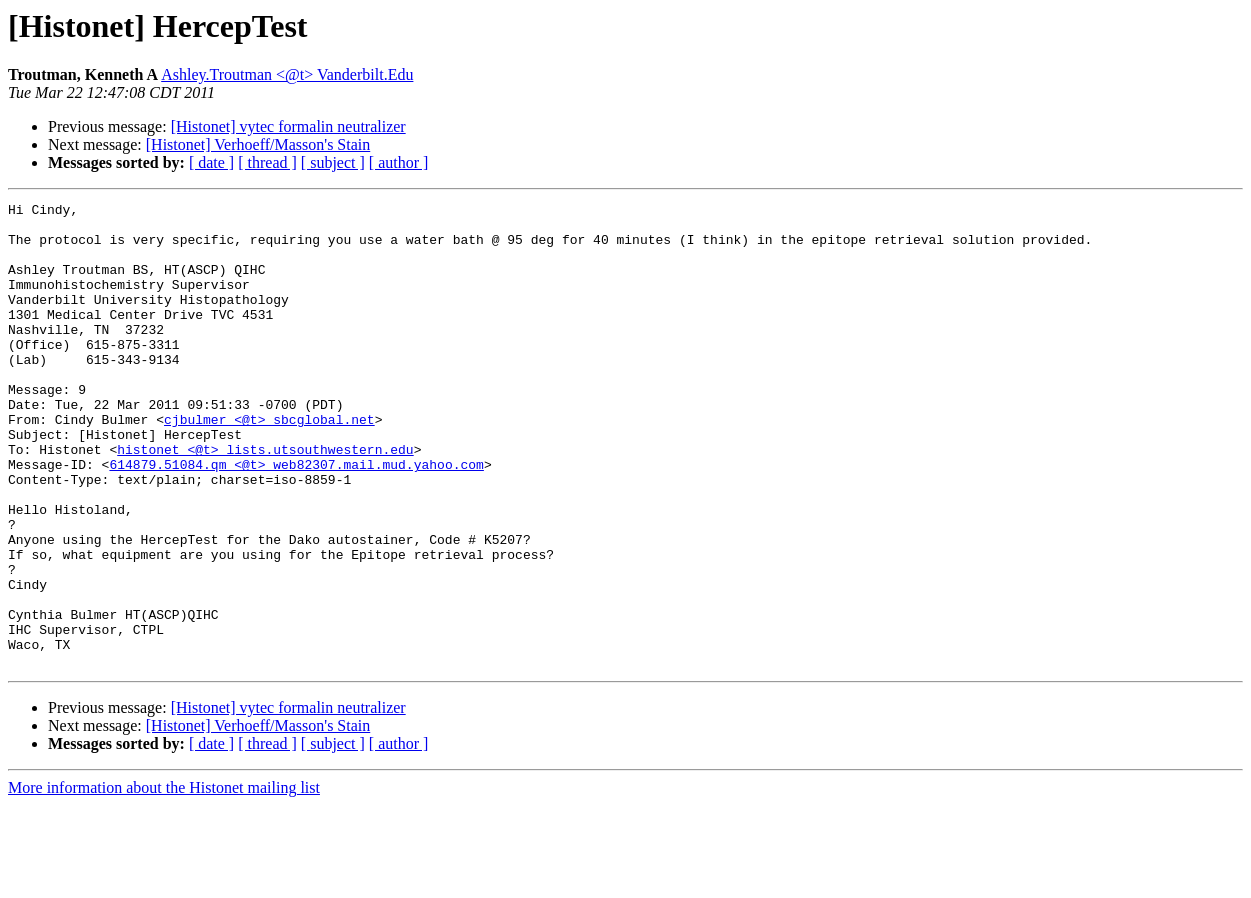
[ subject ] (333, 162)
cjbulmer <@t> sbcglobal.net (269, 464)
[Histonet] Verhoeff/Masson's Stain (258, 144)
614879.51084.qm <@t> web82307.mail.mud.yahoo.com (296, 518)
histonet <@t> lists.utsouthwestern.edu (265, 500)
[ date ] (211, 162)
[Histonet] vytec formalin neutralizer (288, 126)
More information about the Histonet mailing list (164, 880)
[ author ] (399, 162)
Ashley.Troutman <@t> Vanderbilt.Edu (287, 74)
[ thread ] (267, 162)
